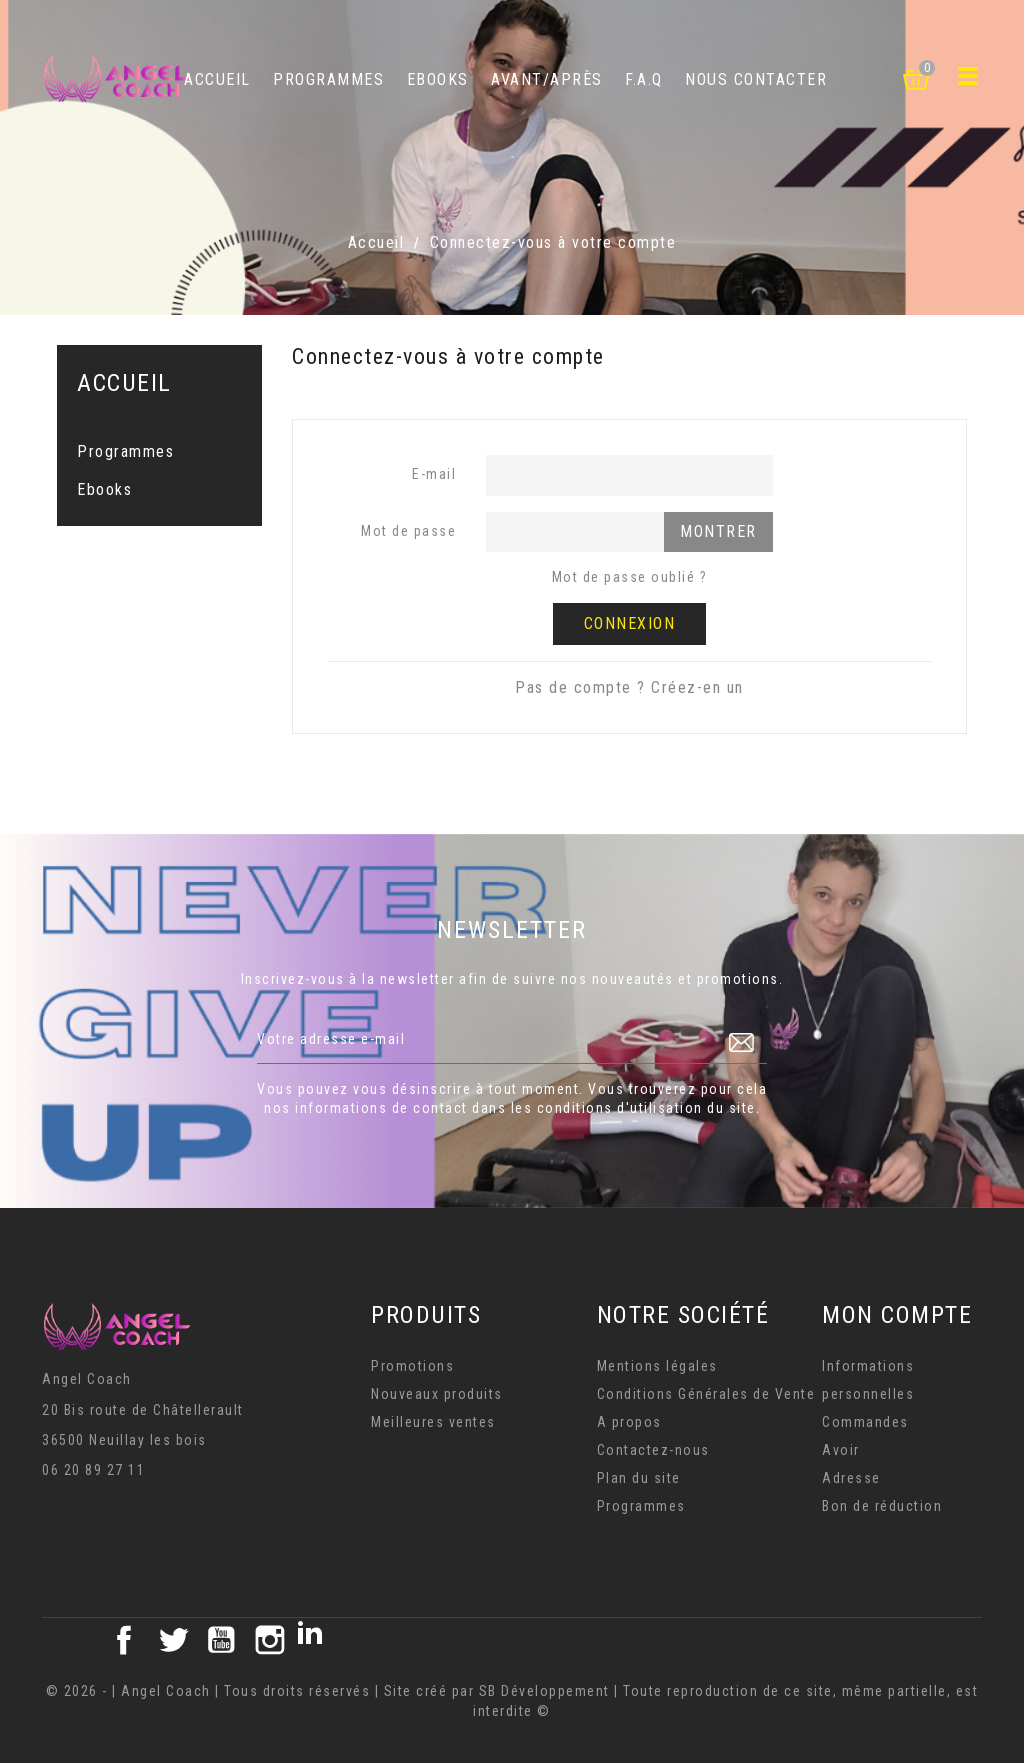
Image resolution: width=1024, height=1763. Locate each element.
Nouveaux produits (437, 1394)
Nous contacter (756, 79)
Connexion (630, 623)
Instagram (270, 1640)
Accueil (217, 79)
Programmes (328, 79)
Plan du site (639, 1478)
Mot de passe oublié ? (630, 577)
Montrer (718, 531)
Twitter (173, 1640)
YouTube (221, 1640)
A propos (629, 1422)
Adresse (851, 1478)
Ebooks (438, 79)
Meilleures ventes (433, 1422)
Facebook (124, 1640)
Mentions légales (657, 1366)
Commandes (865, 1422)
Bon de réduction (882, 1506)
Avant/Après (547, 79)
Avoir (841, 1450)
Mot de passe (408, 531)
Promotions (412, 1366)
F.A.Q (644, 79)
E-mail (434, 474)
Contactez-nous (653, 1450)
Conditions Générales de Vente (706, 1394)
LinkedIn (318, 1640)
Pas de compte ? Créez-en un (629, 687)
